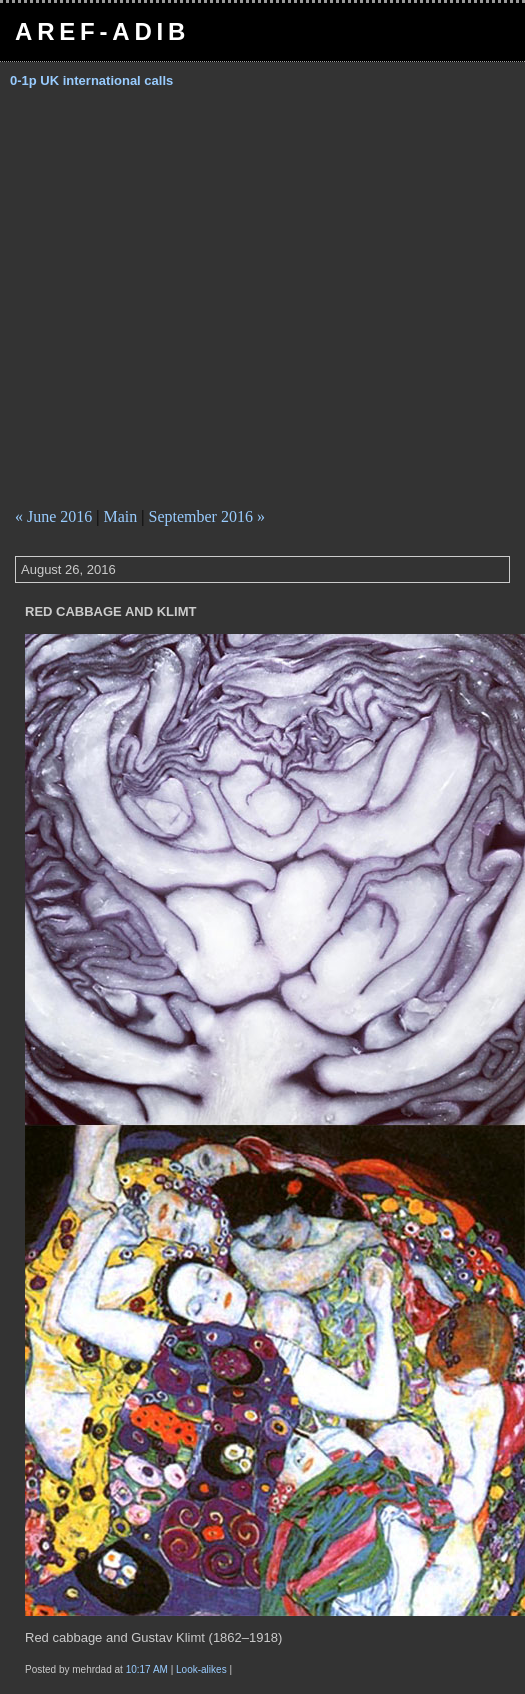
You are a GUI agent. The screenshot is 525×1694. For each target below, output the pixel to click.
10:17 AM (147, 1669)
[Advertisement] (187, 305)
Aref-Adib (102, 31)
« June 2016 (53, 516)
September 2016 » (207, 516)
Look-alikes (202, 1669)
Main (121, 516)
